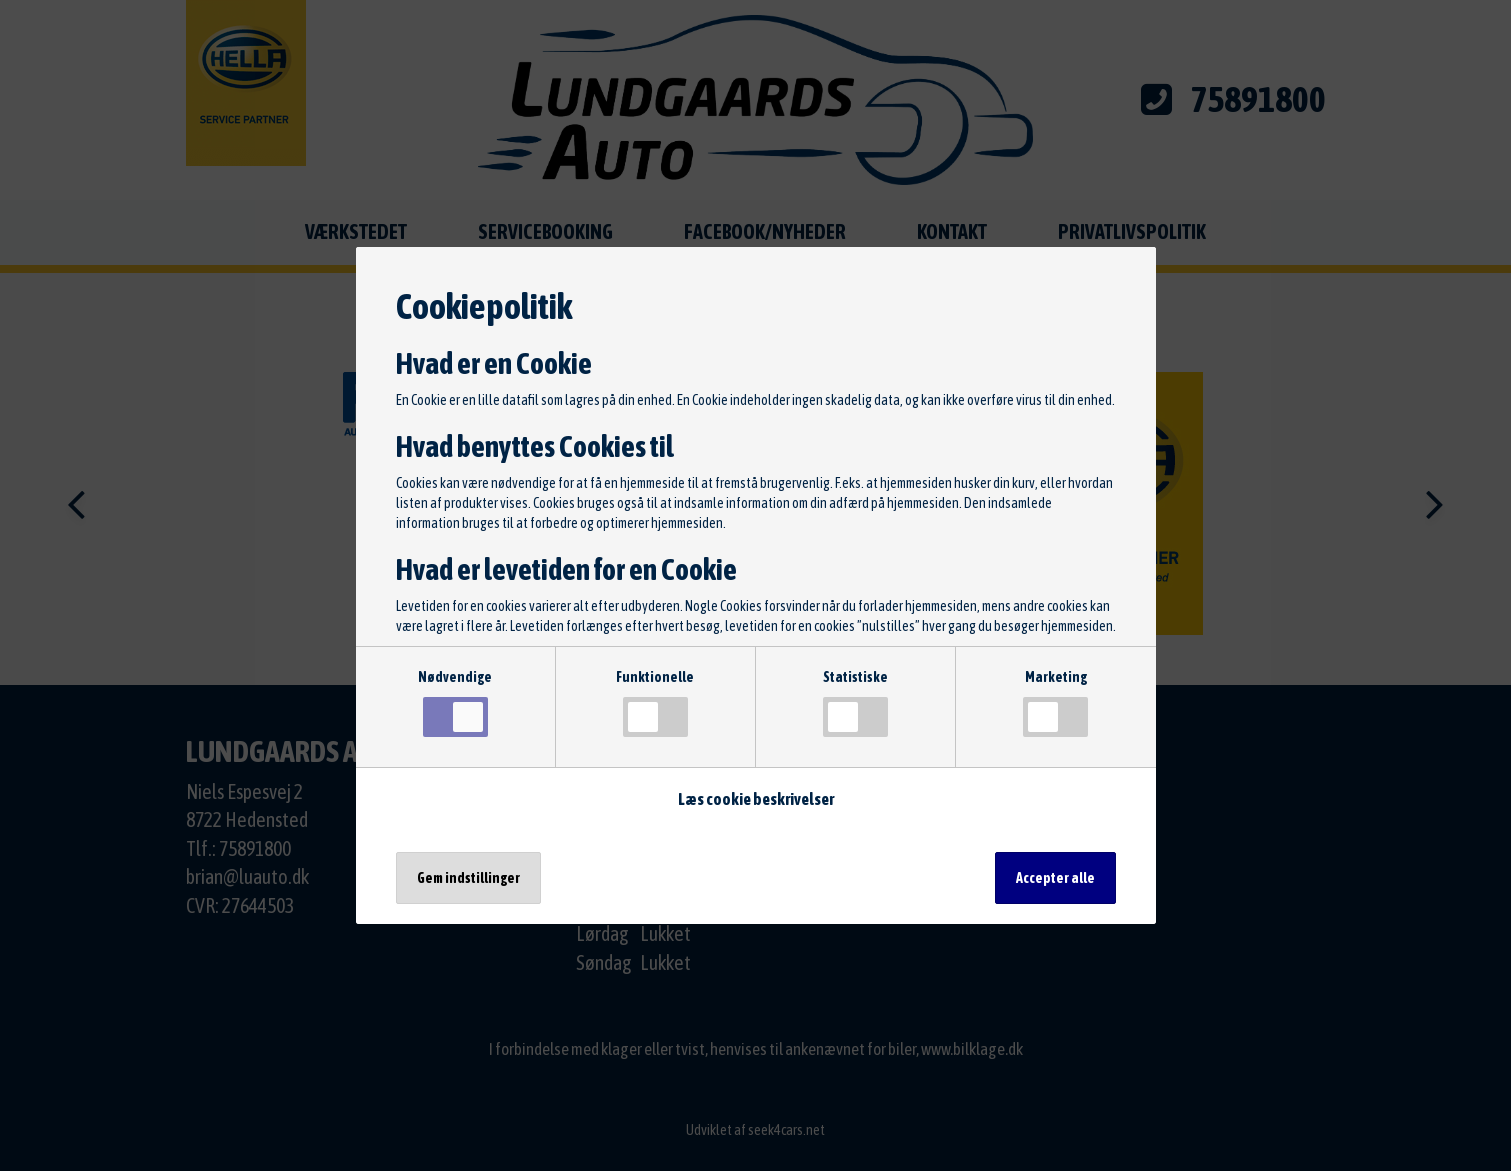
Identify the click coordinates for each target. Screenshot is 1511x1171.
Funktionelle (655, 703)
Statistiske (855, 703)
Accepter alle (1055, 878)
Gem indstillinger (468, 878)
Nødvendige (455, 703)
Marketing (1055, 703)
